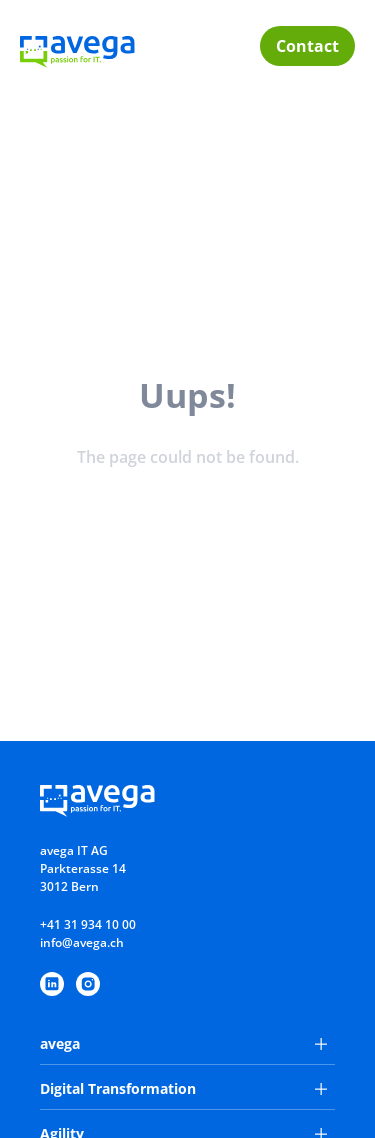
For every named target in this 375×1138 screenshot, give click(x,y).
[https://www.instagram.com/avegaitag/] (88, 984)
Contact (307, 46)
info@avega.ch (82, 942)
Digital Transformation (183, 1088)
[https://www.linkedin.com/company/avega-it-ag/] (52, 984)
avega (183, 1043)
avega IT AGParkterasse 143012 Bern (83, 868)
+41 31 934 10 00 (88, 924)
